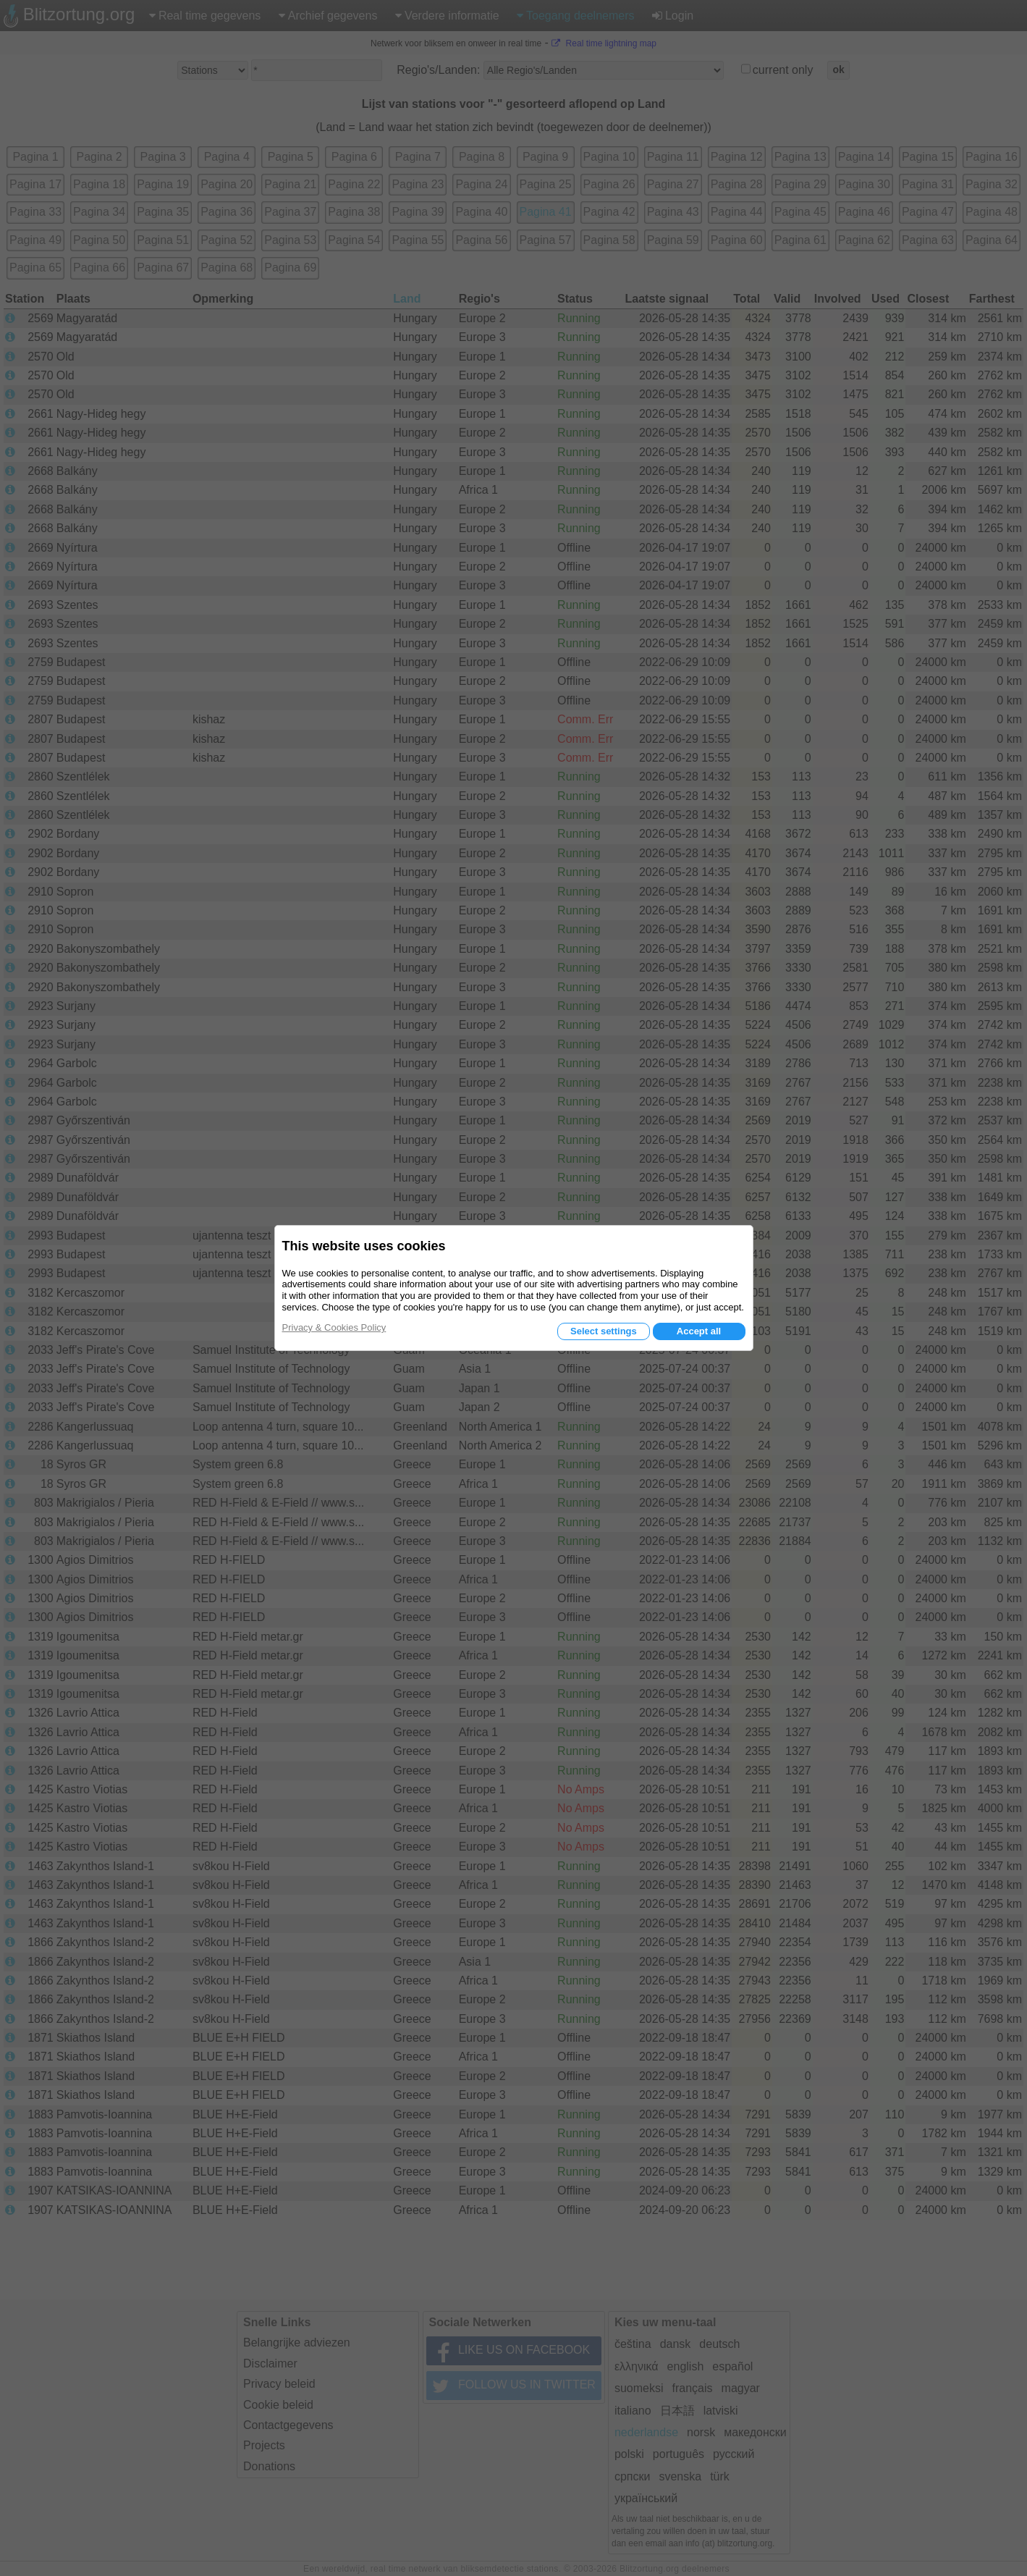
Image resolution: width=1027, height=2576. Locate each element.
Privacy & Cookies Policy (334, 1327)
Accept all (699, 1331)
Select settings (603, 1331)
